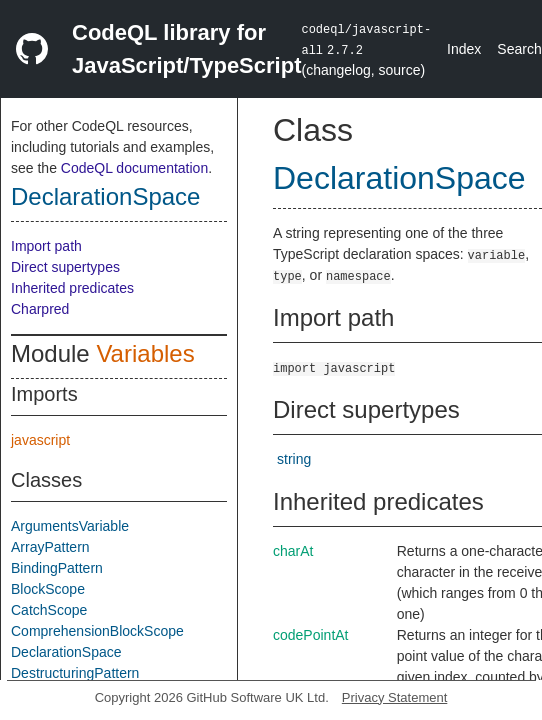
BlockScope (48, 589)
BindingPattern (57, 568)
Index (464, 49)
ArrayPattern (50, 547)
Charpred (40, 309)
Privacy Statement (395, 697)
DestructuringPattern (75, 673)
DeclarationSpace (105, 196)
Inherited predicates (72, 288)
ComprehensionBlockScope (97, 631)
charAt (293, 551)
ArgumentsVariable (70, 526)
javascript (40, 440)
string (294, 459)
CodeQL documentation (134, 168)
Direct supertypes (65, 267)
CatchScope (49, 610)
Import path (46, 246)
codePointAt (311, 635)
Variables (145, 353)
